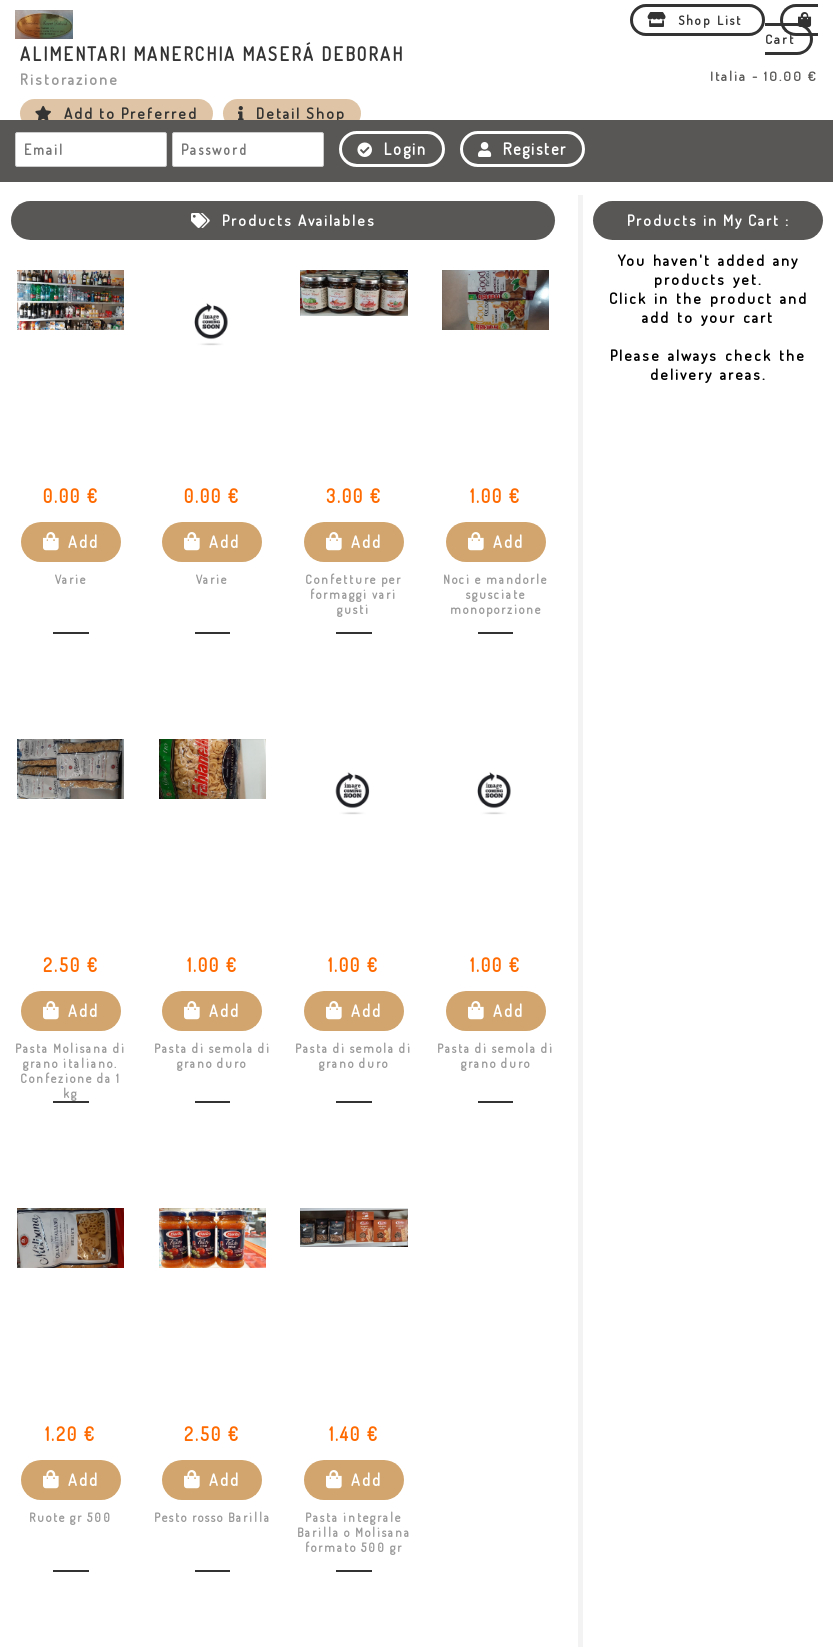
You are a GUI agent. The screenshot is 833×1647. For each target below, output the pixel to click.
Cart (791, 29)
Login (392, 149)
